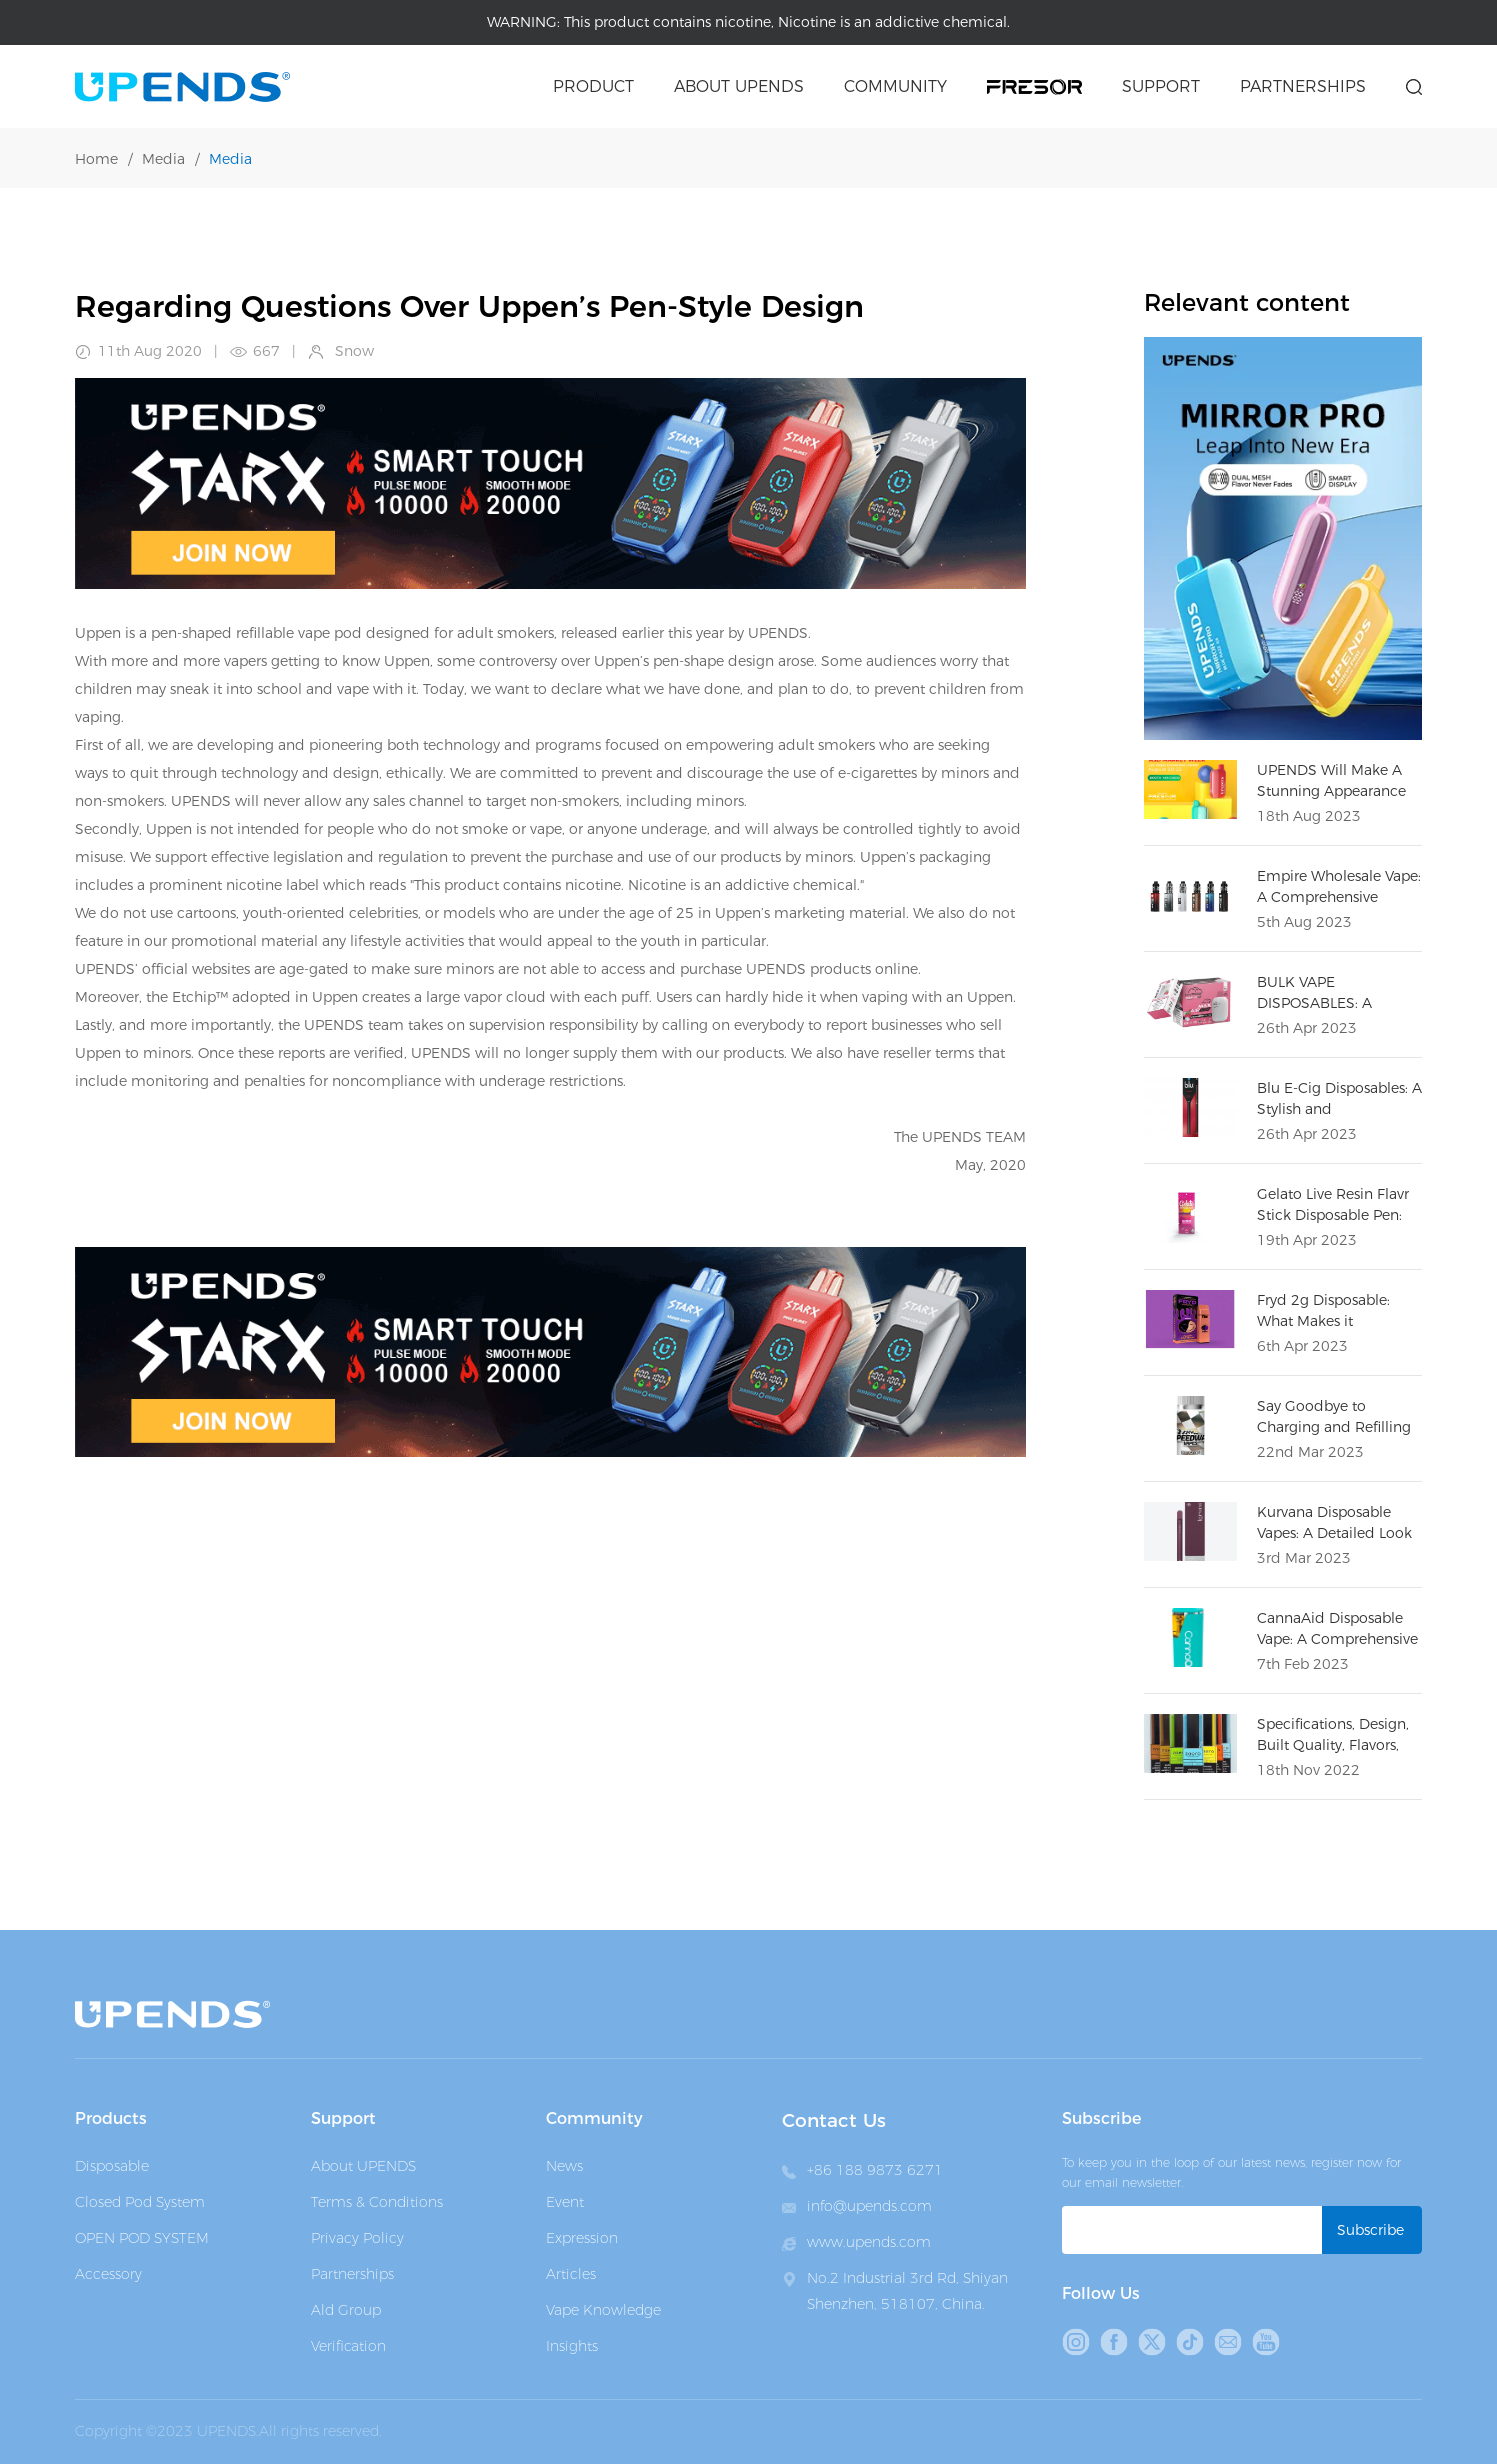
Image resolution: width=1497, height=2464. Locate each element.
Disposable (112, 2166)
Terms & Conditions (377, 2202)
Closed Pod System (140, 2202)
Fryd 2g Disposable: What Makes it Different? (1323, 1321)
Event (565, 2202)
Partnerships (1303, 86)
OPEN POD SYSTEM (142, 2238)
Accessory (108, 2274)
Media (163, 159)
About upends (739, 86)
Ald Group (346, 2310)
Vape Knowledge (603, 2310)
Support (1161, 86)
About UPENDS (363, 2166)
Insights (572, 2346)
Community (895, 86)
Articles (571, 2274)
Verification (348, 2346)
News (564, 2166)
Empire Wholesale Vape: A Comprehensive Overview (1339, 897)
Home (96, 159)
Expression (582, 2238)
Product (593, 86)
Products (111, 2118)
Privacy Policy (357, 2238)
